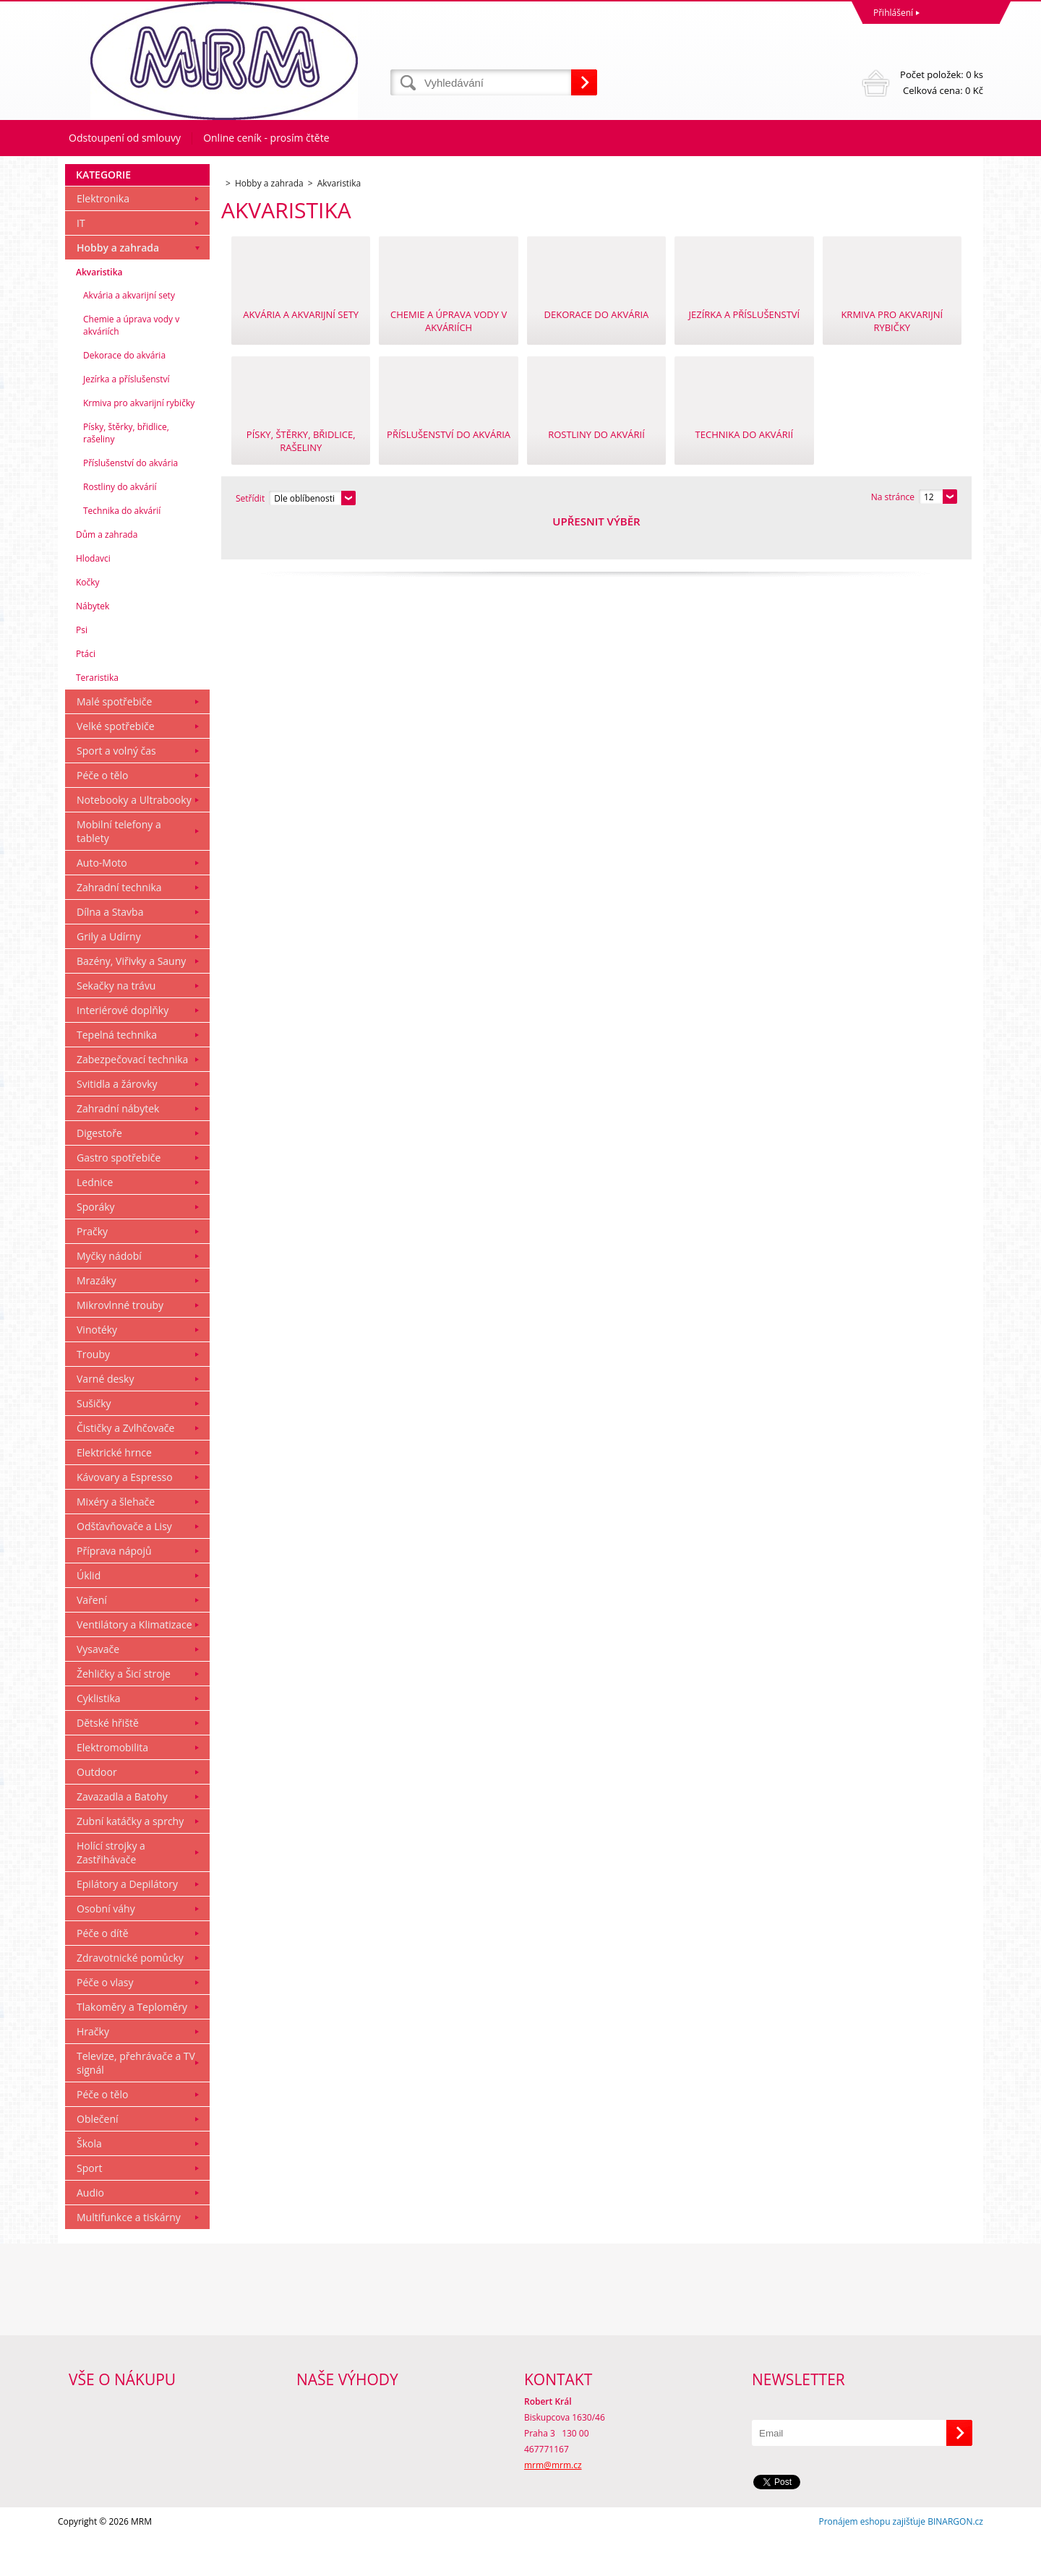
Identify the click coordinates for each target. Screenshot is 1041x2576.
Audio (90, 2232)
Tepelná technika (117, 1074)
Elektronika (103, 238)
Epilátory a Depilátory (127, 1924)
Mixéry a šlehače (116, 1541)
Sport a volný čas (116, 790)
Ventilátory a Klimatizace (134, 1664)
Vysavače (98, 1689)
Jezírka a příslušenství (126, 419)
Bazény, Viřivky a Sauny (131, 1001)
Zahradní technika (119, 927)
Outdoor (97, 1812)
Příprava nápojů (114, 1590)
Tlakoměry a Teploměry (132, 2046)
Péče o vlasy (105, 2022)
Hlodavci (93, 598)
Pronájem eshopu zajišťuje (871, 2561)
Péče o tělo (102, 815)
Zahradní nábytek (118, 1148)
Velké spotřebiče (116, 766)
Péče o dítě (103, 1973)
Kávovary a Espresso (125, 1517)
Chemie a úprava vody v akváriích (131, 365)
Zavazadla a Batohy (122, 1836)
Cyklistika (99, 1738)
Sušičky (94, 1443)
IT (81, 263)
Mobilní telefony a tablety (119, 871)
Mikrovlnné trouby (120, 1345)
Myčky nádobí (109, 1295)
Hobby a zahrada (118, 287)
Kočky (88, 622)
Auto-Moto (102, 902)
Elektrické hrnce (114, 1492)
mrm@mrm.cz (553, 2505)
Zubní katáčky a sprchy (130, 1861)
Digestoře (99, 1173)
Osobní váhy (106, 1948)
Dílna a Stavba (110, 951)
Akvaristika (99, 312)
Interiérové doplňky (122, 1050)
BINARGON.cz (955, 2561)
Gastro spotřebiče (118, 1197)
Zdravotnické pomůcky (130, 1997)
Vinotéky (97, 1369)
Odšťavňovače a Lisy (124, 1566)
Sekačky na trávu (116, 1025)
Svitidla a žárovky (117, 1123)
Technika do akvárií (121, 550)
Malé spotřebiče (114, 741)
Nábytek (92, 646)
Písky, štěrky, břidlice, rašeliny (126, 472)
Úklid (88, 1615)
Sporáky (96, 1246)
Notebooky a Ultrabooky (134, 839)
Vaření (92, 1640)
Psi (81, 670)
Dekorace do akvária (124, 395)
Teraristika (97, 717)
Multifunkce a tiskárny (129, 2257)
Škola (89, 2183)
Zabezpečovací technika (132, 1099)
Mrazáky (96, 1320)
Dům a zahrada (106, 574)
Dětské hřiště (108, 1762)
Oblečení (98, 2158)
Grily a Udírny (109, 976)
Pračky (92, 1271)
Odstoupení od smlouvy (125, 138)
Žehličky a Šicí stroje (124, 1713)
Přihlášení (893, 13)
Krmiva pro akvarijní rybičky (138, 443)
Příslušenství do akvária (130, 503)
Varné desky (105, 1418)
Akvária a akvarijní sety (129, 335)
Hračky (93, 2071)
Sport (89, 2208)
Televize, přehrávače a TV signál (136, 2102)
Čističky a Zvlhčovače (125, 1467)
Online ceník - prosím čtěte (266, 138)
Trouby (93, 1394)
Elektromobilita (112, 1787)
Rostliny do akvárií (119, 526)
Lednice (95, 1222)
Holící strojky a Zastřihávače (111, 1892)
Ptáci (85, 693)
